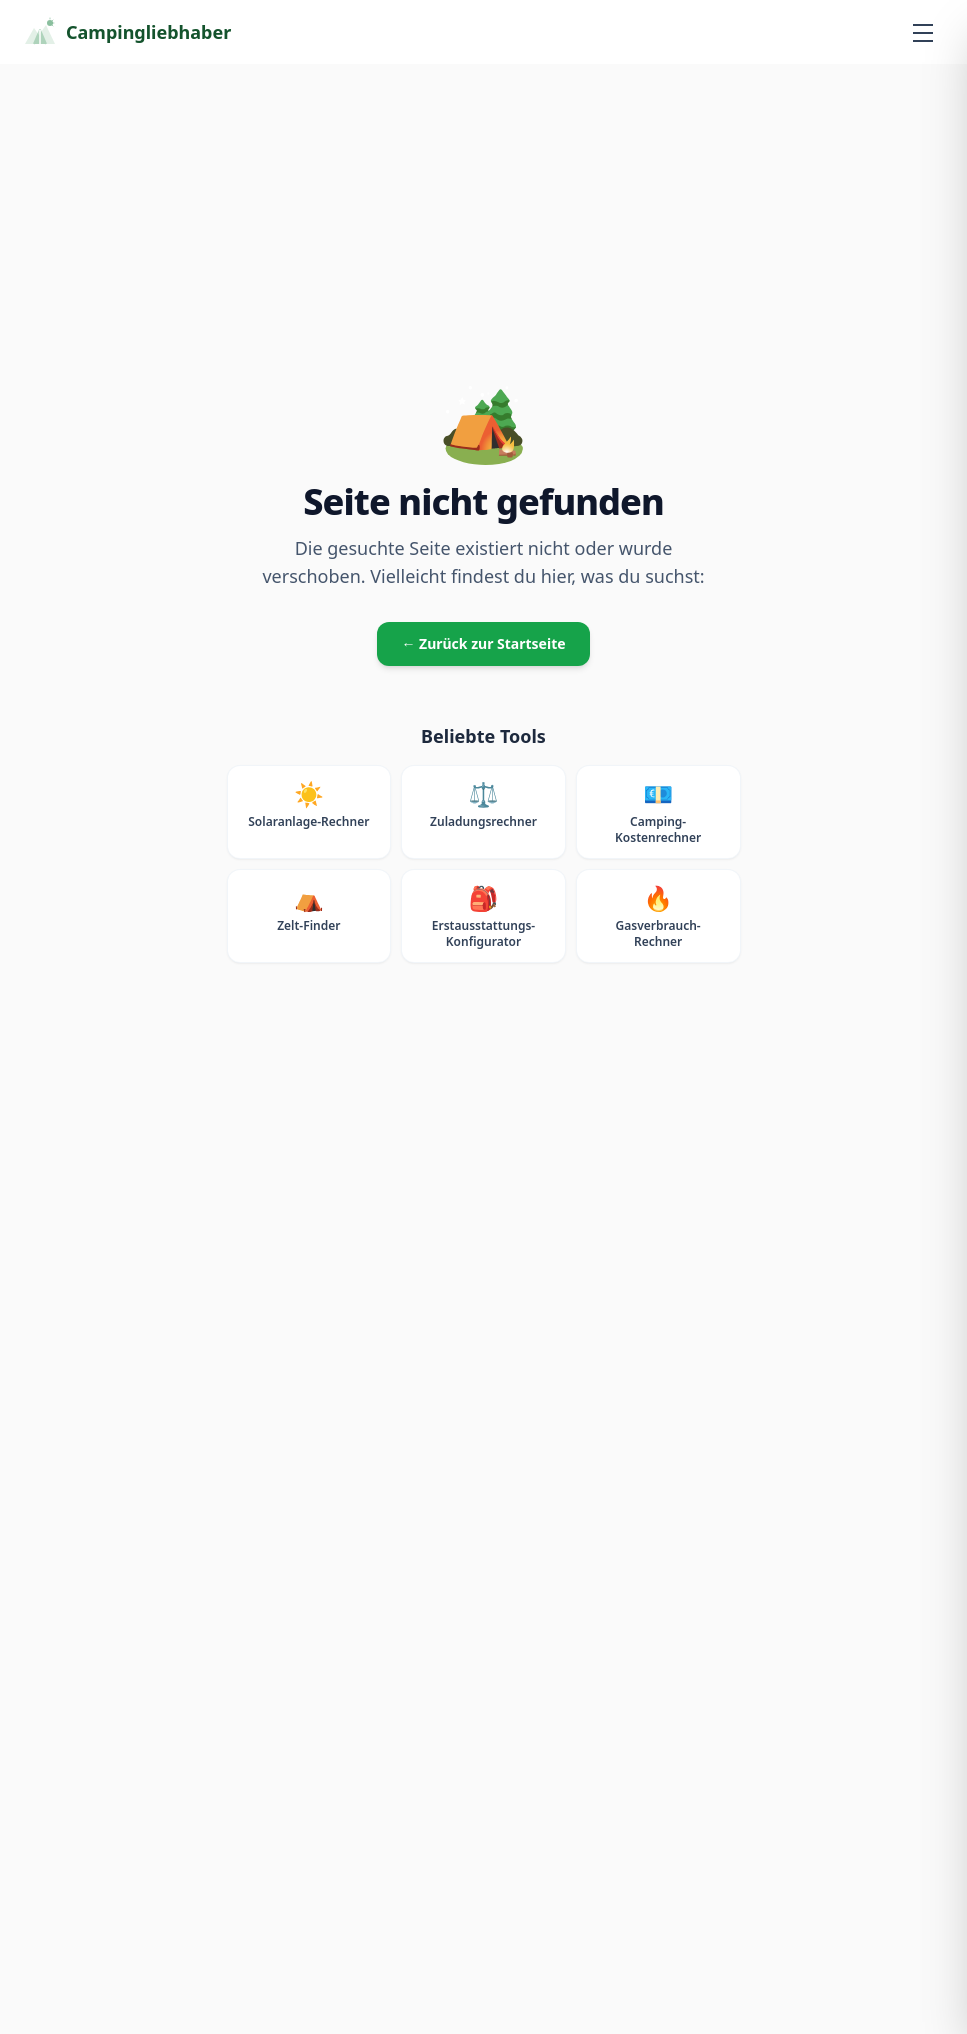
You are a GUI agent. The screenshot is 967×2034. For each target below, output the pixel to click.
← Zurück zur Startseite (483, 643)
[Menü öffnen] (923, 32)
